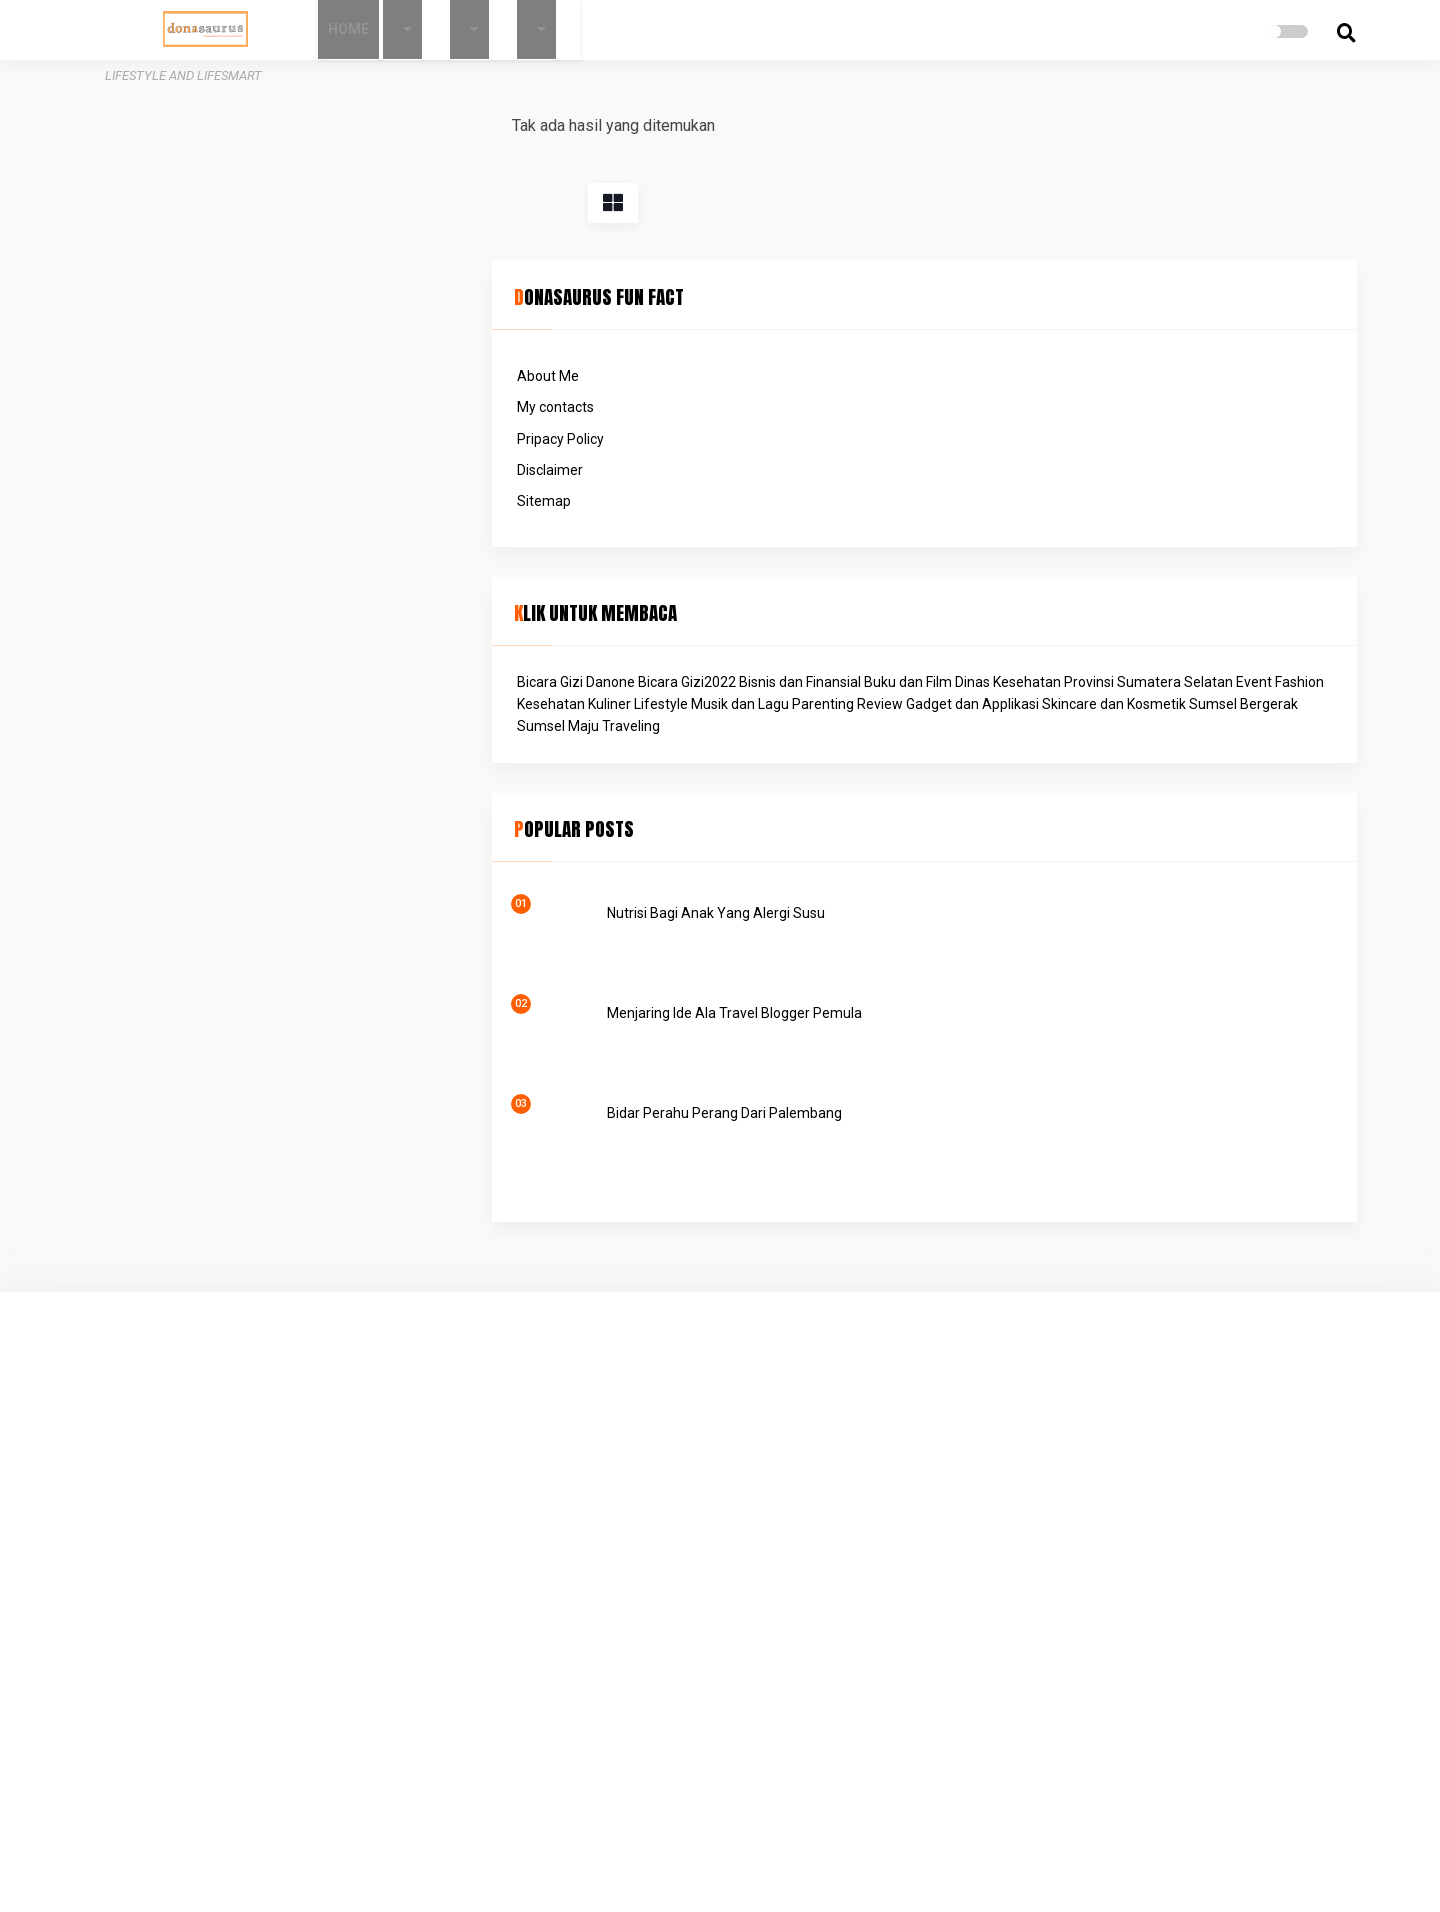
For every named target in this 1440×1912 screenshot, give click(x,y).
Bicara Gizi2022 (1160, 511)
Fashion (1053, 578)
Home (425, 29)
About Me (1021, 205)
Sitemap (1017, 330)
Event (1008, 578)
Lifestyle (1017, 600)
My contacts (1028, 236)
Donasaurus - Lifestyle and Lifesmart (784, 1872)
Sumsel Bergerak (1133, 645)
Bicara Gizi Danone (1049, 511)
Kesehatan (1115, 578)
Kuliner (1173, 578)
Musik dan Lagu (1096, 600)
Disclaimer (1023, 299)
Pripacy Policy (1033, 268)
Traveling (1053, 667)
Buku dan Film (1119, 533)
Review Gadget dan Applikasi (1081, 623)
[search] (1265, 33)
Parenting (1179, 600)
